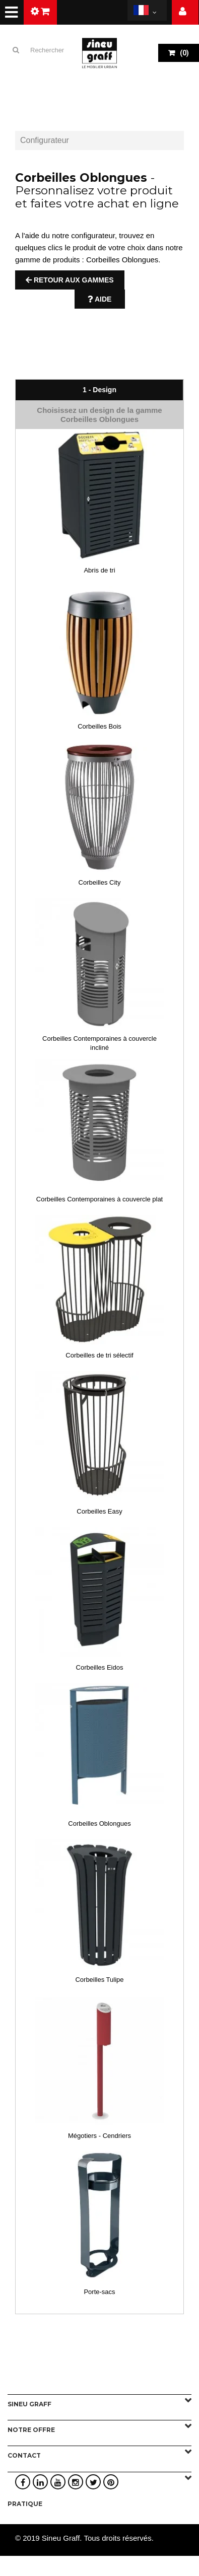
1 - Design (99, 390)
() (183, 53)
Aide (100, 299)
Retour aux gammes (70, 280)
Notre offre (31, 2430)
